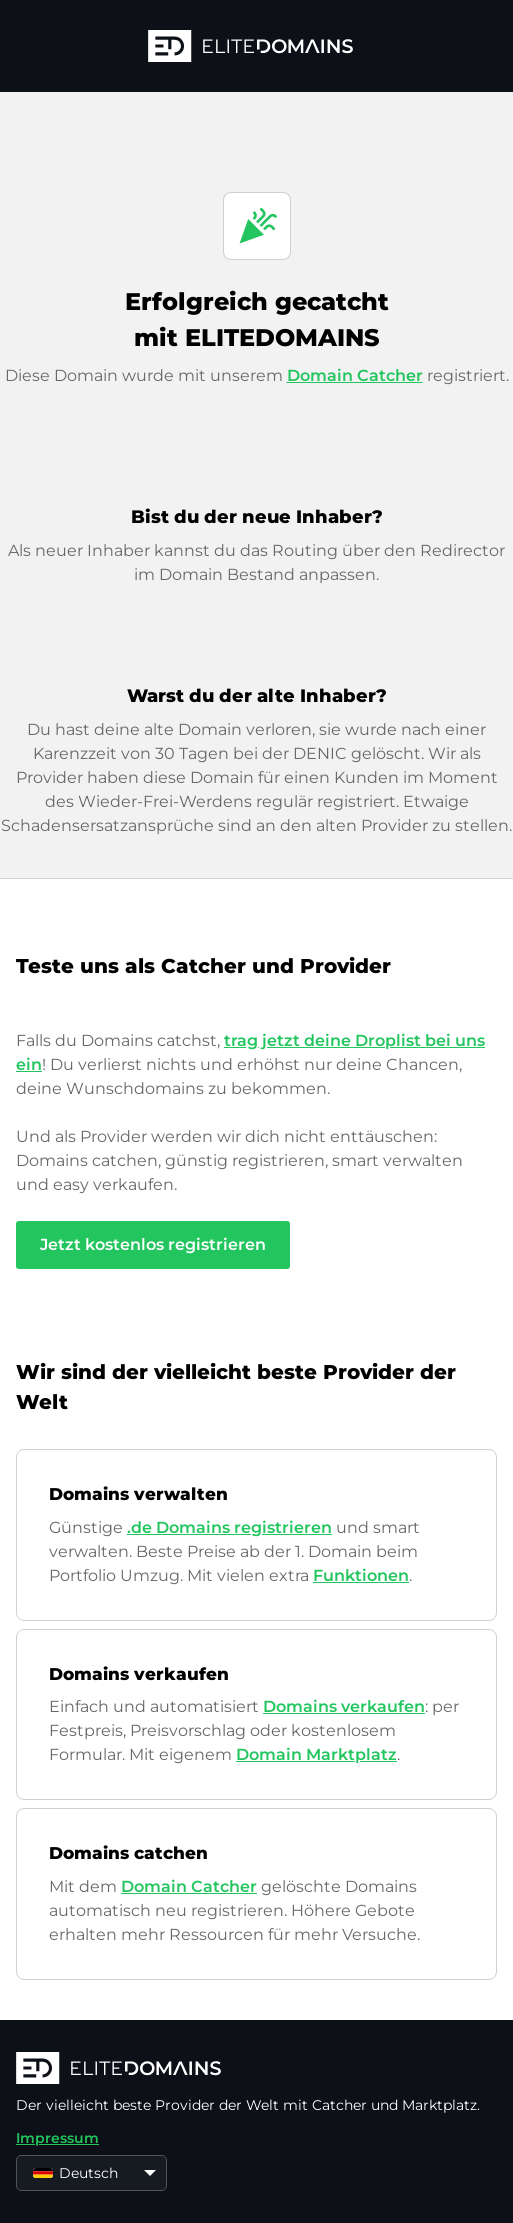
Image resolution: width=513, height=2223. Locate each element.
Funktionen (361, 1575)
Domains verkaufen (344, 1706)
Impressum (57, 2138)
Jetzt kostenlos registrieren (153, 1244)
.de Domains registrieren (229, 1527)
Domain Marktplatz (316, 1754)
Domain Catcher (355, 375)
